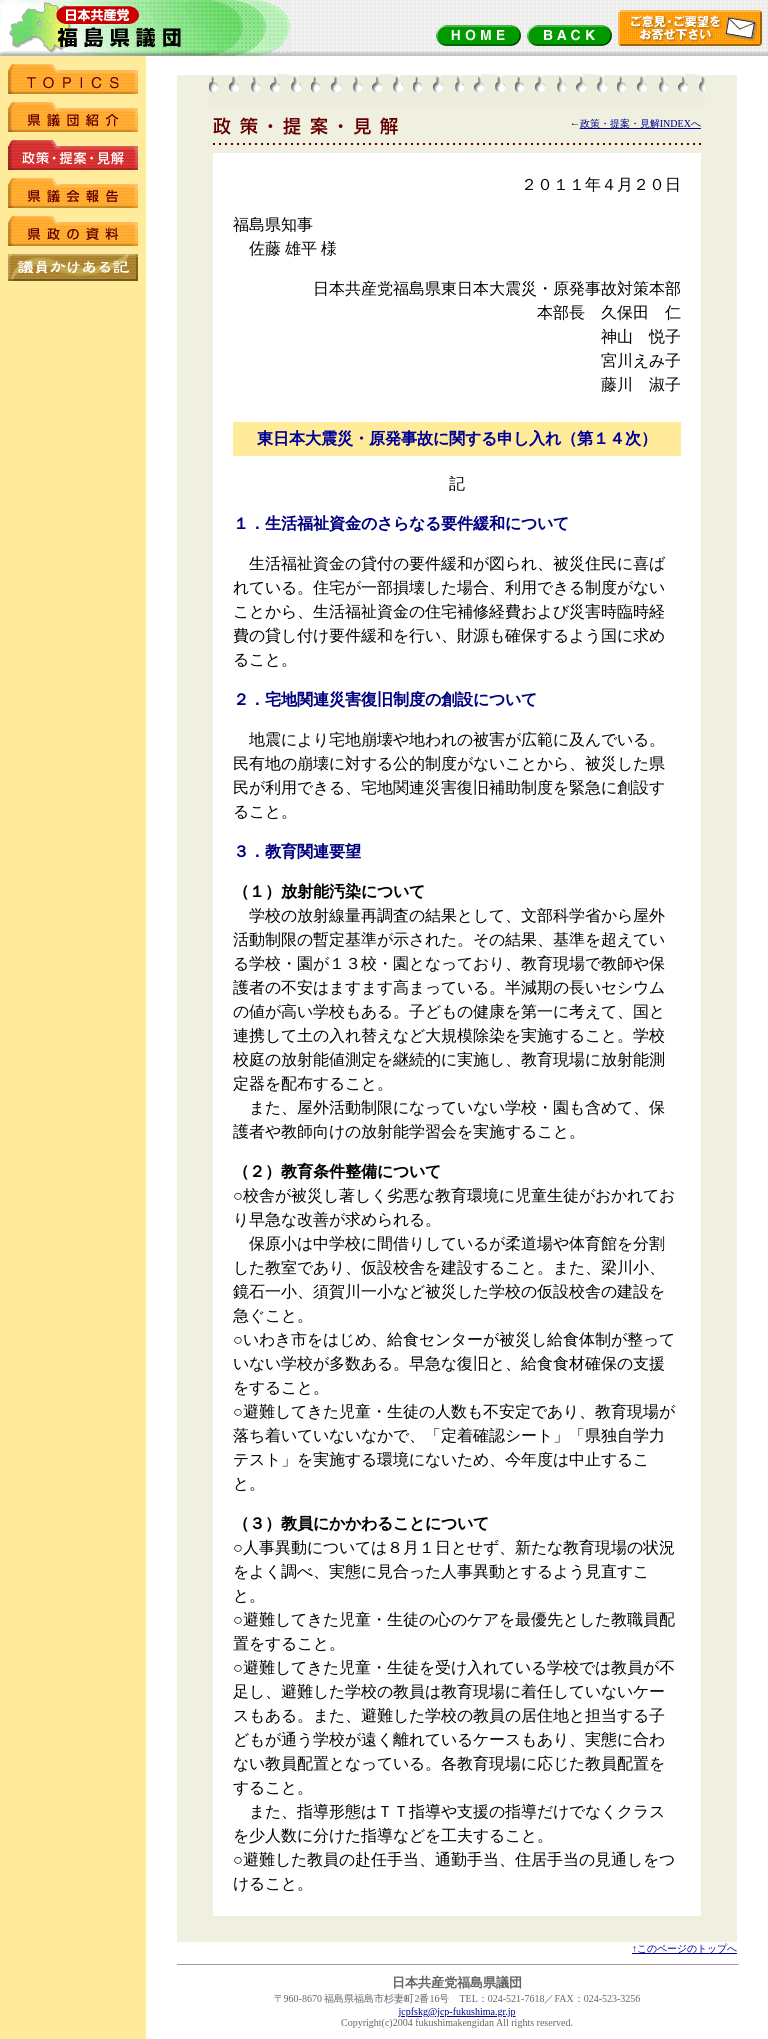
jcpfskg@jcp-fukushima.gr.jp (457, 2011)
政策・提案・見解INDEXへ (640, 123)
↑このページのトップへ (684, 1948)
